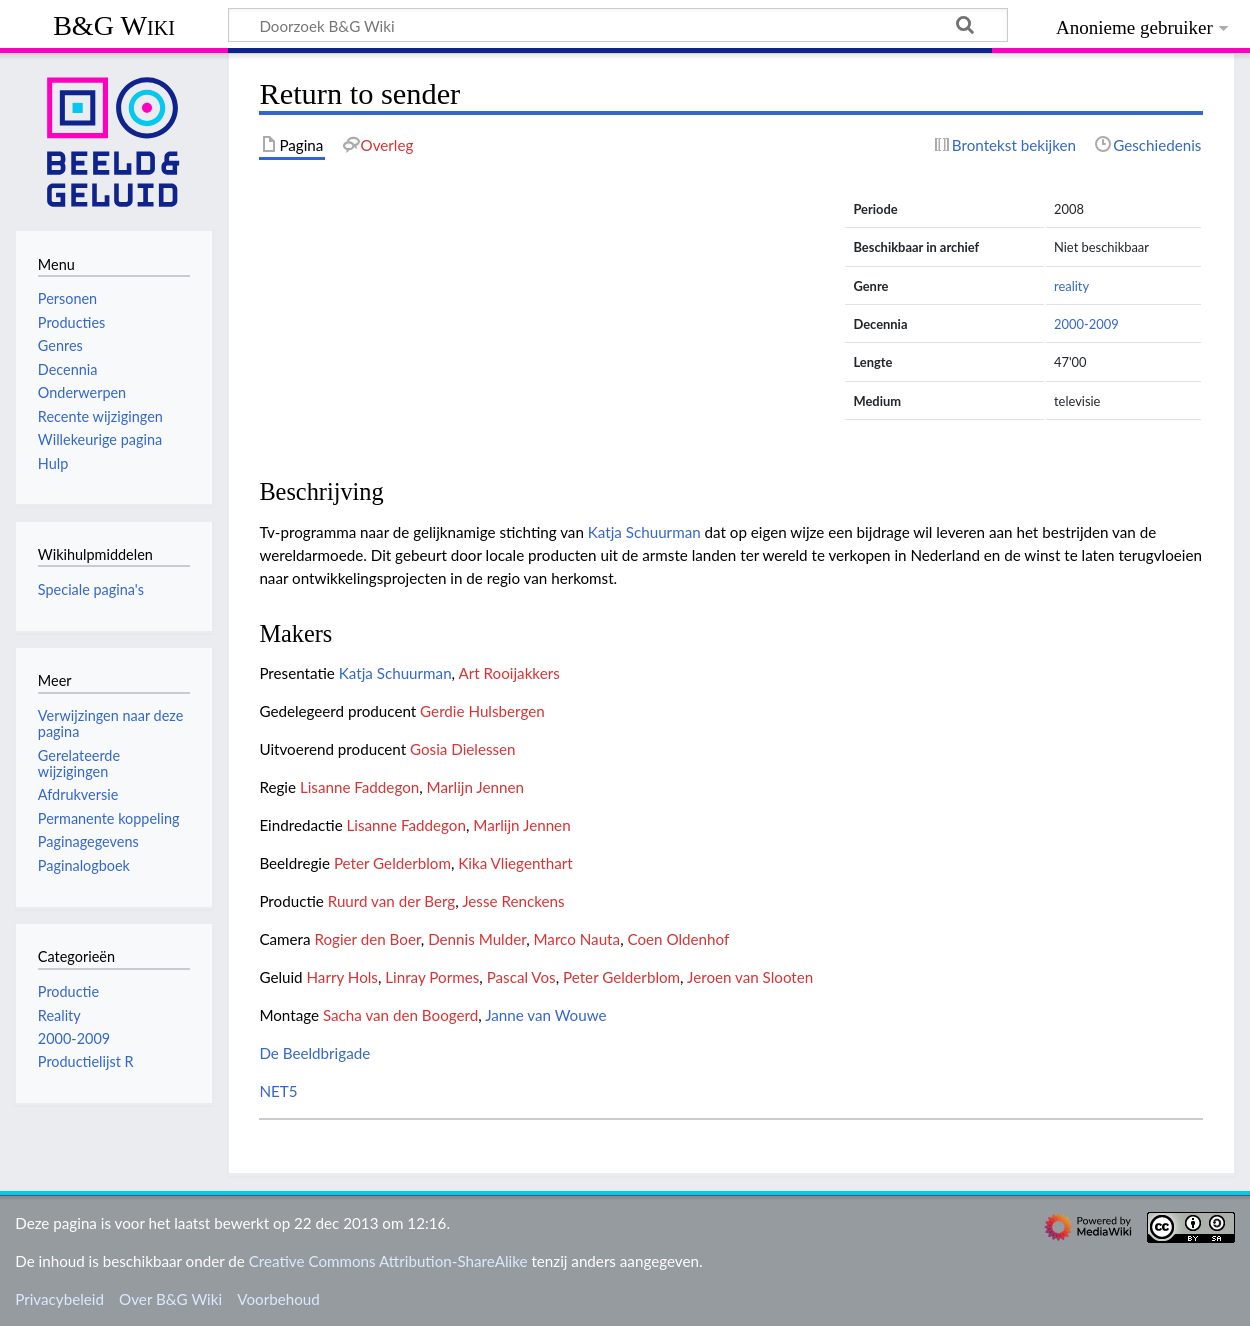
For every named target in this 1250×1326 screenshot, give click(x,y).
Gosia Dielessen (463, 749)
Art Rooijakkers (508, 673)
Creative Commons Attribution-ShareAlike (388, 1261)
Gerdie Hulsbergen (482, 711)
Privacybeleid (59, 1299)
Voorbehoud (278, 1299)
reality (1071, 286)
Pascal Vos (521, 977)
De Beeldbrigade (314, 1053)
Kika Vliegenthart (515, 863)
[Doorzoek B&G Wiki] (618, 25)
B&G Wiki (114, 25)
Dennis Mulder (477, 939)
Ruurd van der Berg (392, 901)
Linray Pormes (432, 977)
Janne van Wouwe (545, 1015)
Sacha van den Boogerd (400, 1015)
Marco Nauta (576, 939)
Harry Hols (342, 977)
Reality (59, 1015)
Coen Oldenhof (678, 939)
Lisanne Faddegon (359, 787)
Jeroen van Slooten (750, 977)
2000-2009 (1086, 324)
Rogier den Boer (367, 939)
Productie (68, 991)
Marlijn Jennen (475, 787)
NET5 (278, 1091)
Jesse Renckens (513, 901)
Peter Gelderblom (392, 863)
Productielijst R (86, 1061)
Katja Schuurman (644, 532)
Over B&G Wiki (170, 1299)
